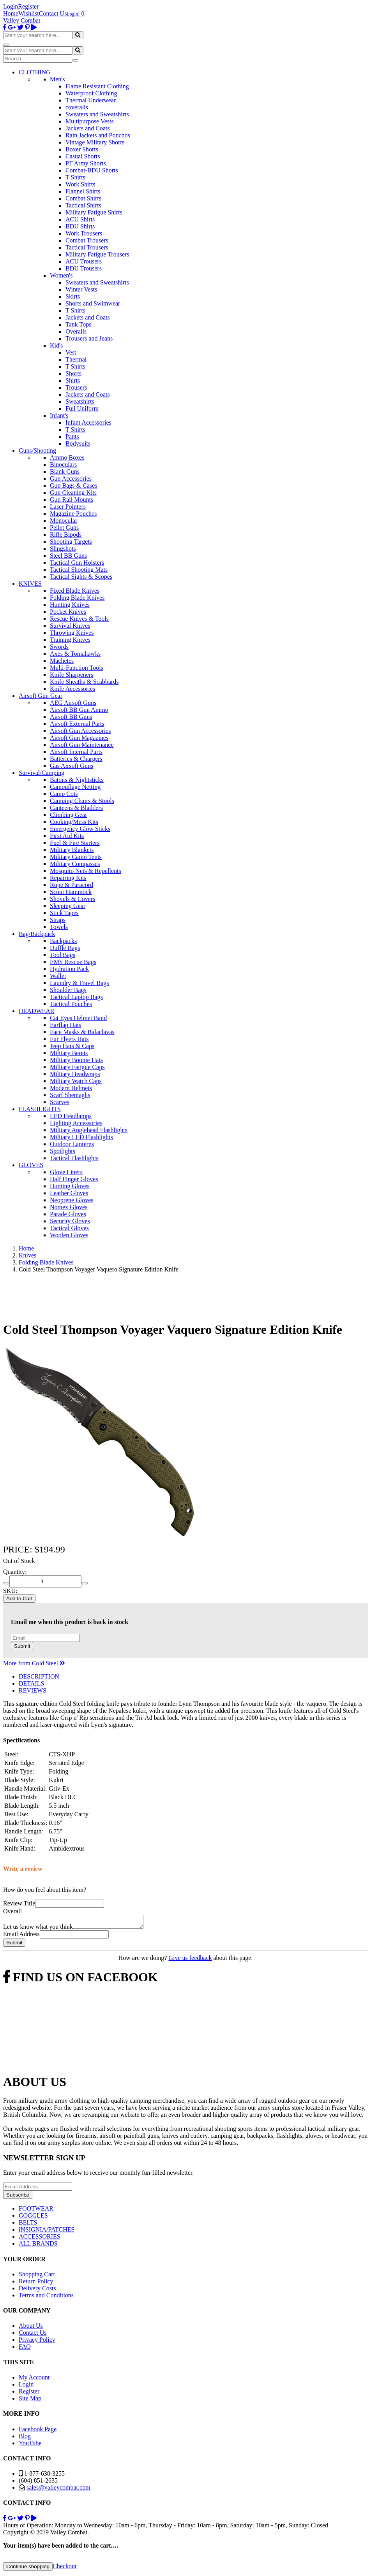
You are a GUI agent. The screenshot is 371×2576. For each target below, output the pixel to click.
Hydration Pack (69, 969)
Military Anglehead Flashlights (88, 1130)
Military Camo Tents (76, 856)
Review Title (19, 1903)
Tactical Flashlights (74, 1158)
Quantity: (14, 1571)
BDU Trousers (83, 268)
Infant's (59, 415)
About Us (31, 2328)
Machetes (62, 660)
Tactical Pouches (71, 1004)
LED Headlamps (71, 1116)
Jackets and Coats (87, 128)
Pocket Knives (68, 611)
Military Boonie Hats (76, 1060)
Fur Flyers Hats (69, 1039)
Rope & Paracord (71, 884)
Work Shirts (80, 184)
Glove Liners (66, 1172)
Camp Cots (64, 793)
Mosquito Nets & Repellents (85, 870)
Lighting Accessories (76, 1123)
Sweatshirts (79, 401)
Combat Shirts (83, 198)
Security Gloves (70, 1221)
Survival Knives (70, 625)
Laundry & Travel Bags (79, 983)
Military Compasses (75, 863)
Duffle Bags (65, 948)
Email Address (21, 1936)
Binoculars (63, 464)
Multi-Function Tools (76, 667)
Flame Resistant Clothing (97, 86)
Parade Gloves (68, 1214)
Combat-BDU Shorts (91, 170)
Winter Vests (81, 289)
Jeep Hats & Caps (72, 1046)
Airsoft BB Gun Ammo (79, 709)
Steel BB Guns (68, 555)
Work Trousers (83, 233)
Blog (25, 2438)
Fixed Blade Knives (74, 590)
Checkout (64, 2568)
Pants (72, 436)
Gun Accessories (71, 478)
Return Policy (36, 2283)
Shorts (73, 373)
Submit (22, 1646)
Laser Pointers (68, 506)
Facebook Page (38, 2431)
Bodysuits (77, 443)
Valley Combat (22, 20)
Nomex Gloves (68, 1207)
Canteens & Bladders (76, 807)
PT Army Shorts (85, 163)
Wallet (58, 976)
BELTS (28, 2224)
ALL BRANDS (38, 2245)
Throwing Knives (72, 632)
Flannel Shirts (82, 191)
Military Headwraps (75, 1074)
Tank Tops (78, 324)
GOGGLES (33, 2217)
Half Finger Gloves (74, 1179)
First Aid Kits (67, 835)
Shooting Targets (71, 541)
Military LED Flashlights (81, 1137)
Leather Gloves (69, 1193)
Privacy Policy (37, 2342)
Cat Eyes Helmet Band (78, 1018)
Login (10, 6)
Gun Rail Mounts (71, 499)
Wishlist (28, 13)
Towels (59, 927)
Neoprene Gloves (72, 1200)
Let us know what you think (38, 1929)
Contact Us (53, 13)
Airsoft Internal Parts (76, 751)
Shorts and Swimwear (92, 303)
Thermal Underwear (90, 100)
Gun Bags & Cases (73, 485)
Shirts (72, 380)
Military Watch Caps (76, 1081)
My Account (34, 2379)
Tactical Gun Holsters (77, 562)
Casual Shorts (82, 156)
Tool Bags (62, 955)
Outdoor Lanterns (72, 1144)
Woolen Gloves (69, 1235)
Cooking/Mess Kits (74, 821)
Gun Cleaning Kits (73, 492)
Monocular (63, 520)
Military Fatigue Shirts (93, 212)
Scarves (59, 1102)
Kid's (56, 345)
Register (28, 6)
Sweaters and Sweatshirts (97, 114)
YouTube (30, 2445)
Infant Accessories (88, 422)
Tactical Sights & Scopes (81, 576)
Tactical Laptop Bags (76, 997)
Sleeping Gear (67, 906)
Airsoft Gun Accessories (80, 730)
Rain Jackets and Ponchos (97, 135)
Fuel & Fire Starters (75, 842)
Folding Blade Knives (77, 597)
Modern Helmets (71, 1088)
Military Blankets (72, 849)
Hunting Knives (70, 604)
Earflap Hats (65, 1025)
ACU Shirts (80, 219)
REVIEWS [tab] (32, 1690)
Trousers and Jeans (89, 338)
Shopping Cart (37, 2276)
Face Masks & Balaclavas (82, 1032)
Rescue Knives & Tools (79, 618)
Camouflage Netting (75, 786)
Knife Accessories (72, 688)
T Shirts (75, 177)
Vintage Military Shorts (94, 142)
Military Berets (69, 1053)
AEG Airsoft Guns (73, 702)
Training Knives (70, 639)
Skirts (72, 296)
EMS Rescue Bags (73, 962)
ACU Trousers (83, 261)
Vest (70, 352)
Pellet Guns (64, 527)
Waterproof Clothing (91, 93)
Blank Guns (65, 471)
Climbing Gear (68, 814)
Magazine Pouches (73, 513)
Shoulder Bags (68, 990)
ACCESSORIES (39, 2238)
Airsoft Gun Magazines (79, 737)
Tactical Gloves (69, 1228)
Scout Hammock (71, 892)
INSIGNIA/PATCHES (46, 2231)
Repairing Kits (68, 877)
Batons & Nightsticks (77, 779)
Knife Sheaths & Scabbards (84, 681)
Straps (57, 920)
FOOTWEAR (36, 2210)
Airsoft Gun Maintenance (82, 744)
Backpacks (63, 941)
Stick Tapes (64, 913)
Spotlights (62, 1151)
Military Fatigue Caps (77, 1067)
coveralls (76, 107)
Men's (57, 79)
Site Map (30, 2400)
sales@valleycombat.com (58, 2489)
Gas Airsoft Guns (71, 765)
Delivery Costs (37, 2290)
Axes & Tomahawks (75, 653)
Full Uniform (82, 408)
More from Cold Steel (34, 1663)
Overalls (76, 331)
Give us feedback (190, 1960)
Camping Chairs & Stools (82, 800)
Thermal (76, 359)
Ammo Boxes (67, 457)
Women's (61, 275)
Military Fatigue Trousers (97, 254)
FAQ (25, 2349)
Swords (59, 646)
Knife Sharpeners (72, 674)
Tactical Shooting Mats (79, 569)
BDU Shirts (80, 226)
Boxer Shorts (81, 149)
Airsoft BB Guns (71, 716)
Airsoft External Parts (77, 723)
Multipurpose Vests (89, 121)
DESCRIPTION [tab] (39, 1676)
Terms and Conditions (46, 2297)
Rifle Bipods (65, 534)
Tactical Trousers (86, 247)
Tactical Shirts (83, 205)
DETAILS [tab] (31, 1683)
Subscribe (17, 2197)
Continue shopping (27, 2569)
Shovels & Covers (72, 899)
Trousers (76, 387)
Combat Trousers (86, 240)
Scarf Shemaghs (70, 1095)
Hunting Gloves (70, 1186)
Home (10, 13)
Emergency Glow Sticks (80, 828)
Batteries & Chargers (76, 758)
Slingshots (63, 548)
